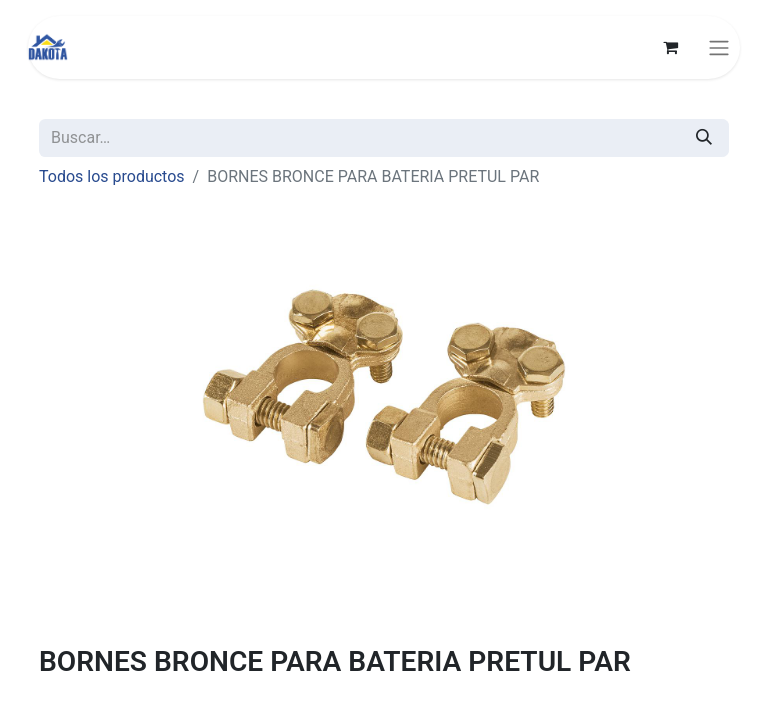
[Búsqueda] (704, 138)
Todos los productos (112, 176)
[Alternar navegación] (719, 47)
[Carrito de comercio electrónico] (670, 47)
